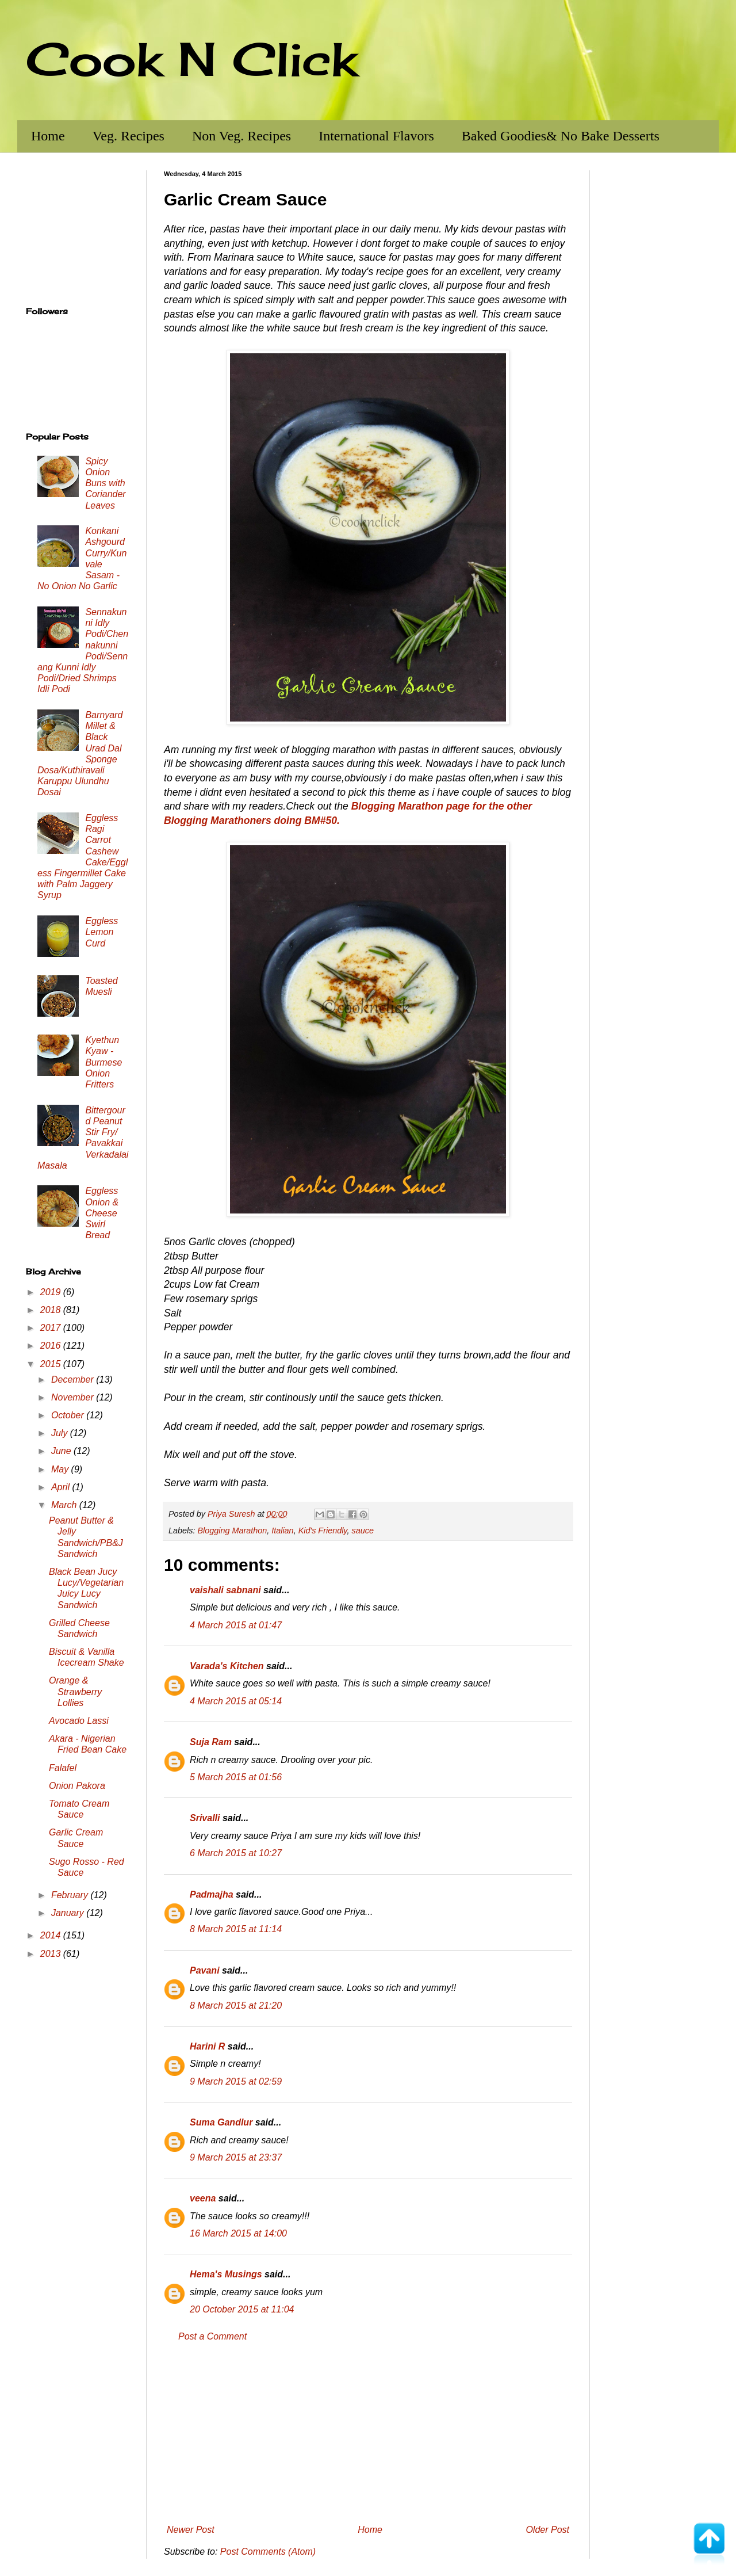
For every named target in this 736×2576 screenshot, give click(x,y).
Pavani (205, 1970)
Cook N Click (191, 58)
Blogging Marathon (232, 1530)
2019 (51, 1292)
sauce (362, 1530)
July (60, 1433)
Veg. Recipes (128, 135)
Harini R (207, 2046)
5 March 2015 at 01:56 (236, 1777)
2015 (51, 1364)
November (73, 1397)
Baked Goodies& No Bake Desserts (561, 135)
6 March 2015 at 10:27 (236, 1853)
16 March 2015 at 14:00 (238, 2233)
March (65, 1505)
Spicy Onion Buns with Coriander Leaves (105, 483)
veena (203, 2198)
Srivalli (205, 1818)
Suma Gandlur (221, 2122)
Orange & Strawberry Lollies (75, 1691)
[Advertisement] (368, 2433)
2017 (51, 1328)
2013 (51, 1954)
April (61, 1487)
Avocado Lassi (79, 1721)
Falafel (62, 1768)
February (70, 1895)
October (68, 1415)
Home (48, 135)
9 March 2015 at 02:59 (236, 2081)
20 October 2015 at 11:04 (242, 2309)
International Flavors (376, 135)
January (68, 1913)
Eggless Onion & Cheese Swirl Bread (101, 1213)
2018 (51, 1310)
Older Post (547, 2530)
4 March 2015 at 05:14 (236, 1701)
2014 (51, 1935)
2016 (51, 1345)
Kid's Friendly (322, 1530)
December (73, 1379)
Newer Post (190, 2530)
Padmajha (211, 1894)
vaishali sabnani (225, 1590)
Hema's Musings (226, 2274)
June (62, 1451)
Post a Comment (212, 2336)
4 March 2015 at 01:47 (236, 1625)
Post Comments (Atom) (268, 2551)
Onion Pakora (77, 1786)
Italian (282, 1530)
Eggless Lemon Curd (101, 932)
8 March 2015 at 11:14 (236, 1929)
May (61, 1469)
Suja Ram (211, 1742)
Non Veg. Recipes (241, 135)
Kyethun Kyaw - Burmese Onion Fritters (103, 1062)
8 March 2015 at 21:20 (236, 2005)
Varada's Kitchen (227, 1666)
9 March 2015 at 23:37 (236, 2157)
